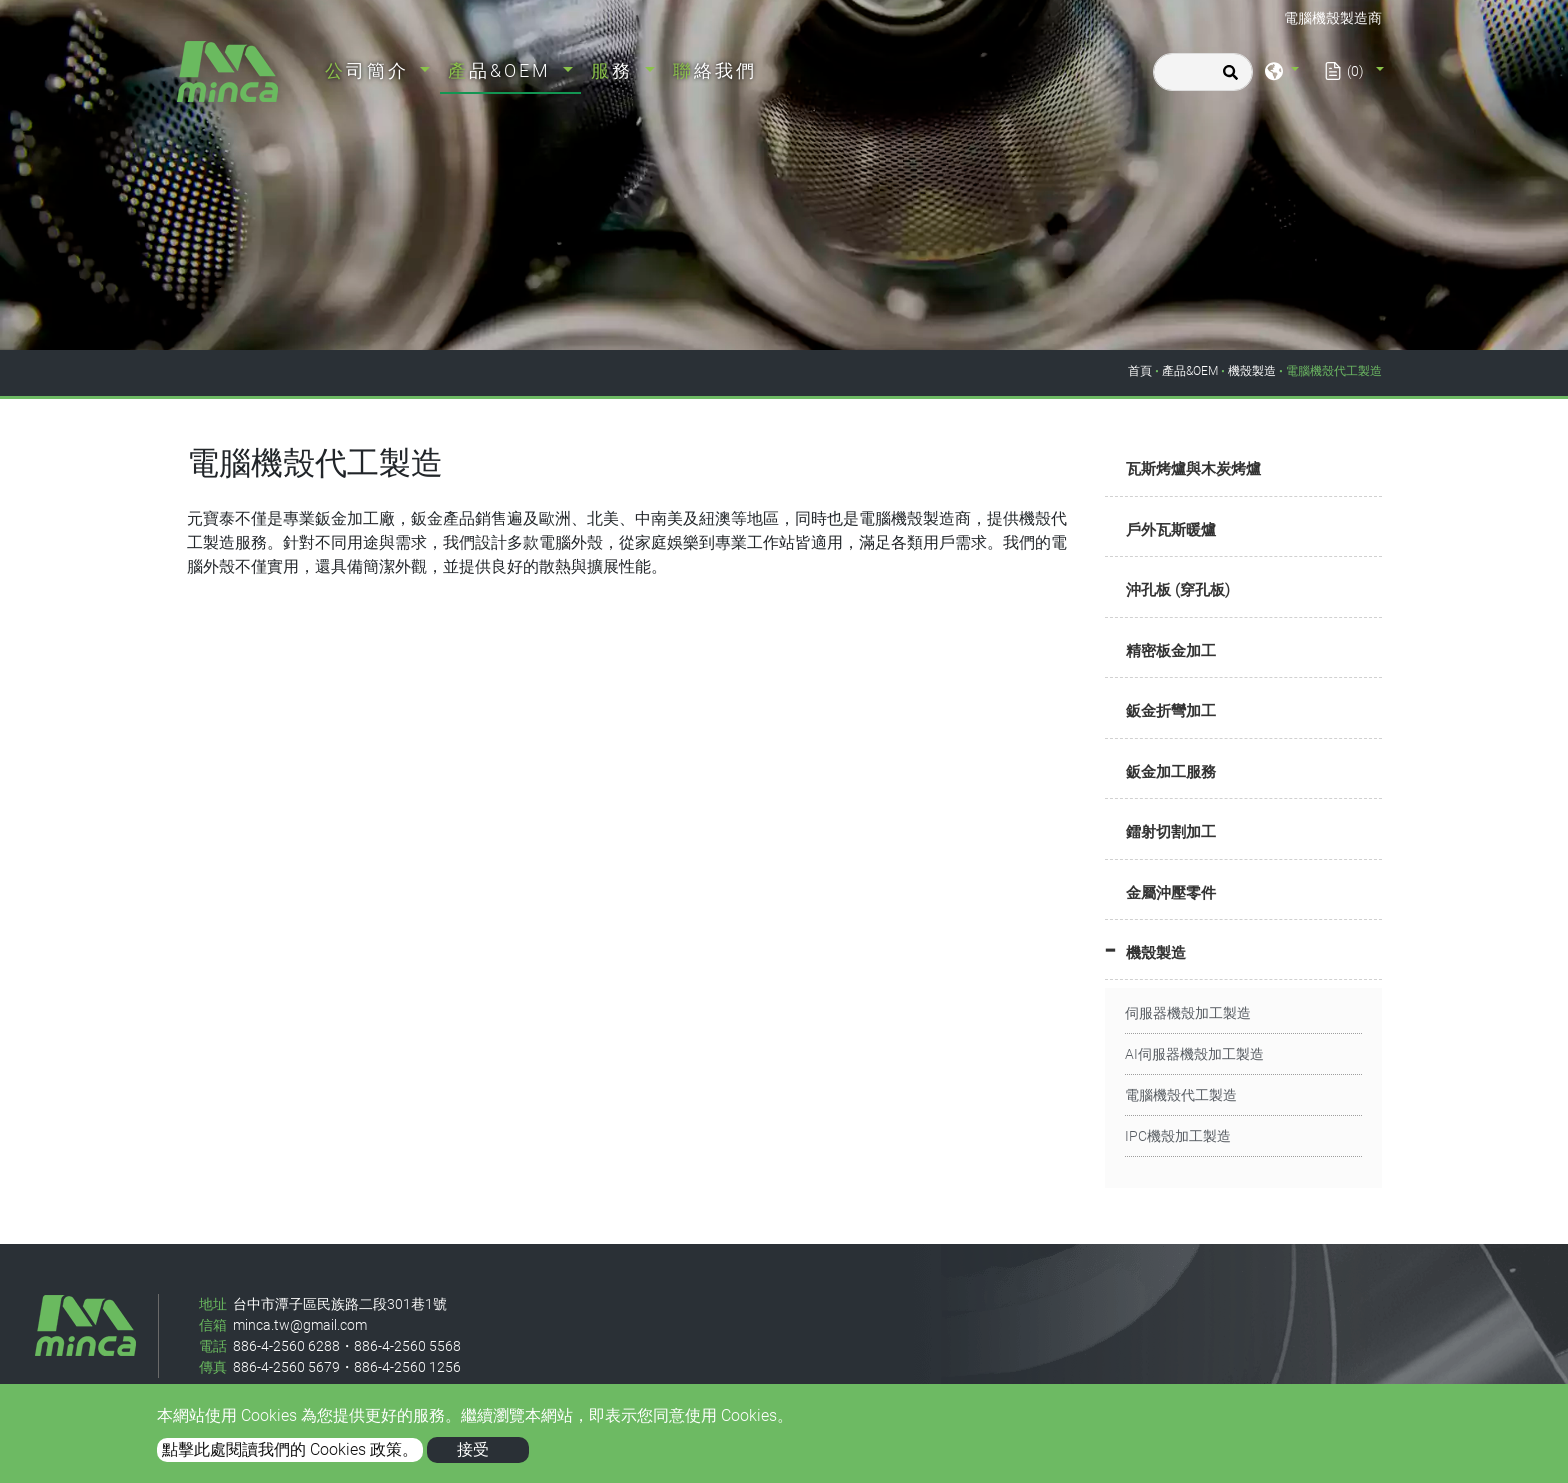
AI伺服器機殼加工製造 (1194, 1054)
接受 (473, 1449)
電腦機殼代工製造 (1181, 1095)
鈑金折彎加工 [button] (1171, 711)
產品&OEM (1190, 371)
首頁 (1140, 371)
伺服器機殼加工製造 (1188, 1013)
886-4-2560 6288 (286, 1346)
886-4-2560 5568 (407, 1346)
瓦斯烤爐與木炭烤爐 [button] (1193, 469)
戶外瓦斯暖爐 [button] (1171, 530)
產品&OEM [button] (503, 70)
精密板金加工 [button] (1171, 651)
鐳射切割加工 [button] (1171, 832)
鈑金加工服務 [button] (1171, 772)
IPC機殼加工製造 (1178, 1136)
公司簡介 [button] (370, 70)
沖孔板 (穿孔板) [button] (1178, 590)
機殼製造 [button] (1156, 953)
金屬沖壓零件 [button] (1171, 893)
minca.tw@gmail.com (300, 1325)
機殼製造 (1252, 371)
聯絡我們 (715, 70)
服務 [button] (615, 70)
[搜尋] (1203, 72)
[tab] (1243, 470)
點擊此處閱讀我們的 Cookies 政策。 (290, 1449)
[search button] (1227, 79)
